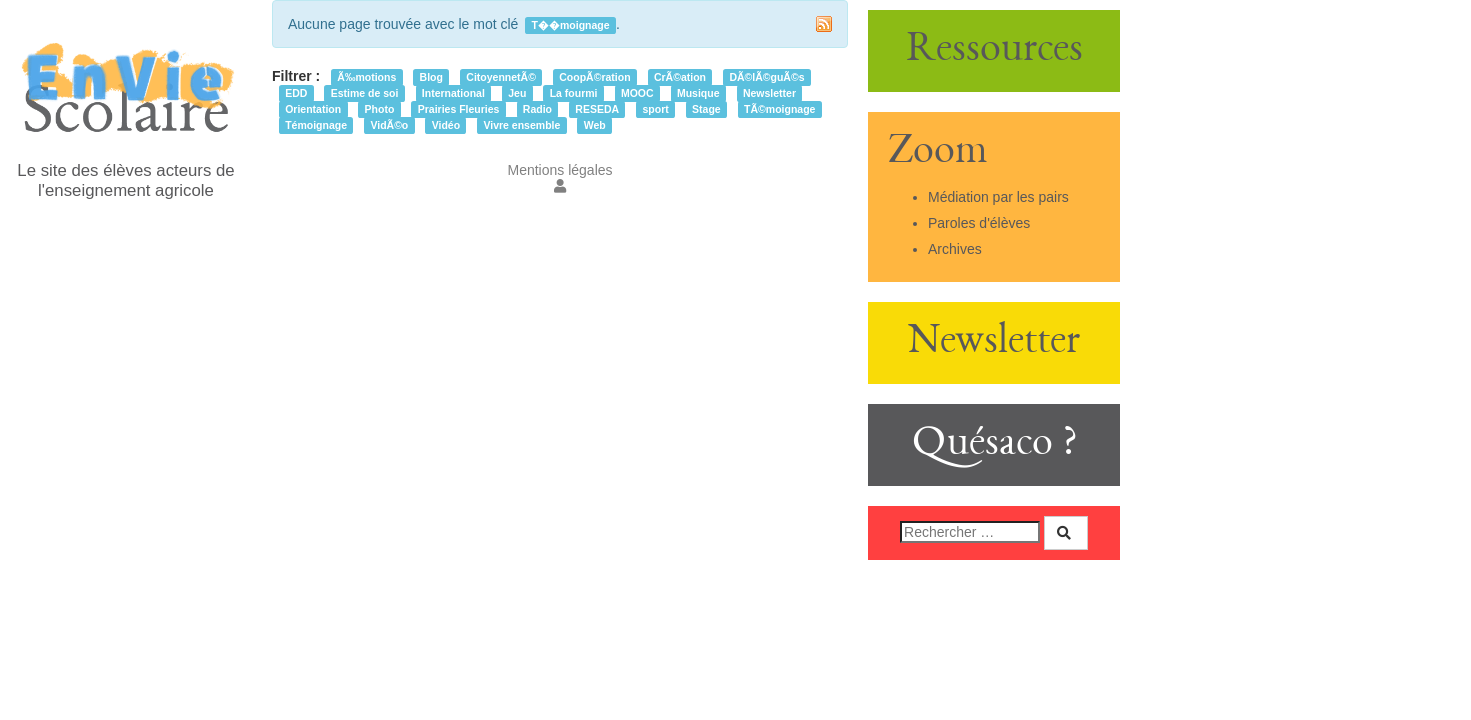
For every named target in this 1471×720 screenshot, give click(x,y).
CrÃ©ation (680, 77)
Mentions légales (559, 170)
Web (595, 125)
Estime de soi (365, 93)
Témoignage (316, 125)
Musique (698, 93)
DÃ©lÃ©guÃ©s (766, 77)
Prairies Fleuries (459, 109)
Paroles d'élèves (979, 223)
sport (655, 109)
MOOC (637, 93)
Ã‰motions (366, 77)
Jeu (517, 93)
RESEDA (597, 109)
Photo (380, 109)
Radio (537, 109)
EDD (296, 93)
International (453, 93)
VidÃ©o (389, 125)
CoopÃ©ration (594, 77)
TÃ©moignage (779, 109)
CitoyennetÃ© (501, 77)
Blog (431, 77)
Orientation (313, 109)
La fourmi (574, 93)
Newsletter (769, 93)
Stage (706, 109)
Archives (955, 249)
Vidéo (446, 125)
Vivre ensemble (521, 125)
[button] (560, 186)
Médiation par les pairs (998, 197)
